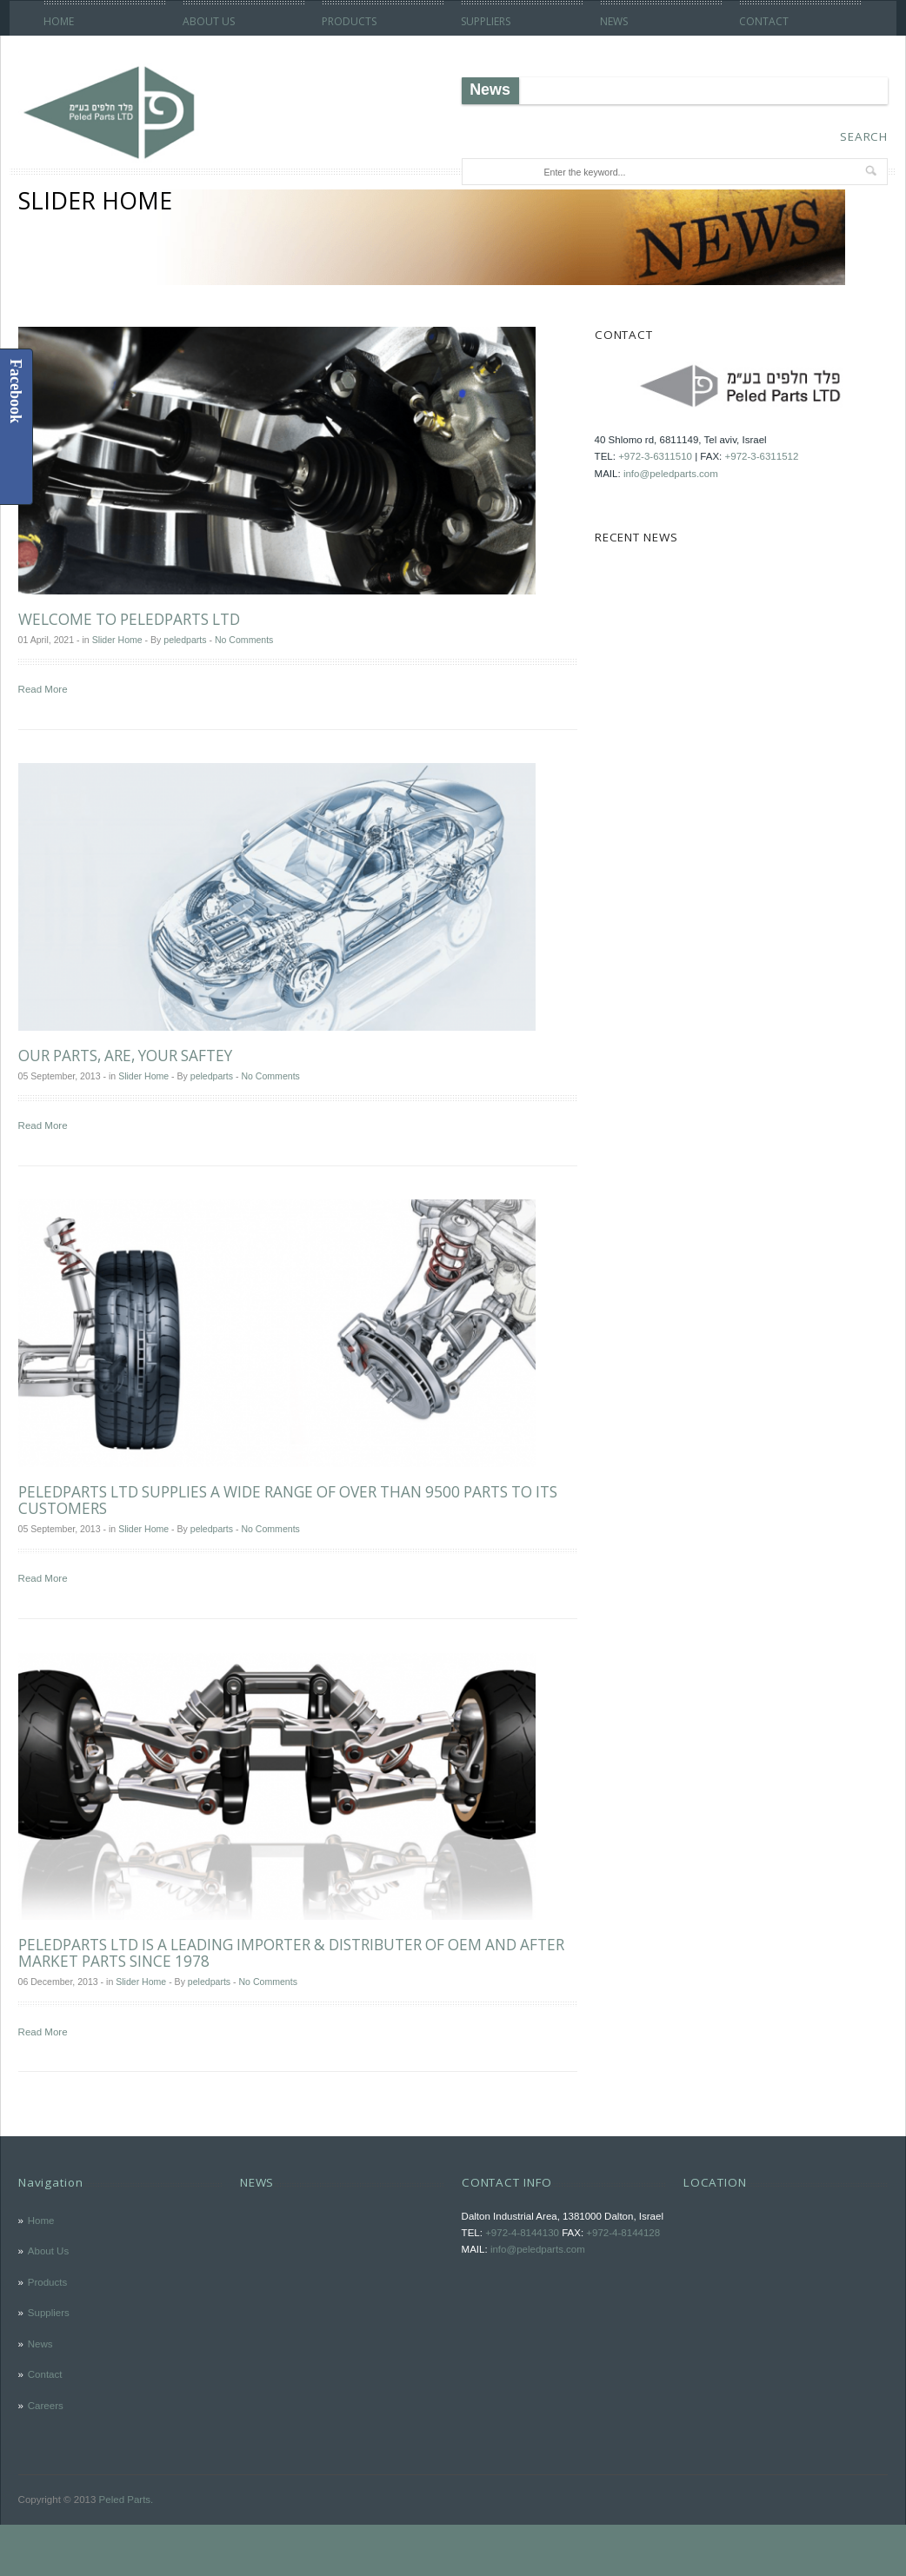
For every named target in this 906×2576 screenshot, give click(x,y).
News (614, 21)
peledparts (184, 639)
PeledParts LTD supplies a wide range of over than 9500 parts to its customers (287, 1500)
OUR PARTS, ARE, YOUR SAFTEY (125, 1056)
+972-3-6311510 (655, 456)
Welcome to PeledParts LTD (129, 619)
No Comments (244, 639)
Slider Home (117, 639)
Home (58, 21)
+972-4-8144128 (623, 2232)
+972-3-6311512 (762, 456)
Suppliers (485, 21)
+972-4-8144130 (522, 2232)
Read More (43, 689)
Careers (45, 2405)
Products (349, 21)
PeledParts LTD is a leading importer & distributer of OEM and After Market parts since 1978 (291, 1953)
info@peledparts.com (670, 473)
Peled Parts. (126, 2499)
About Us (209, 21)
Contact (764, 21)
